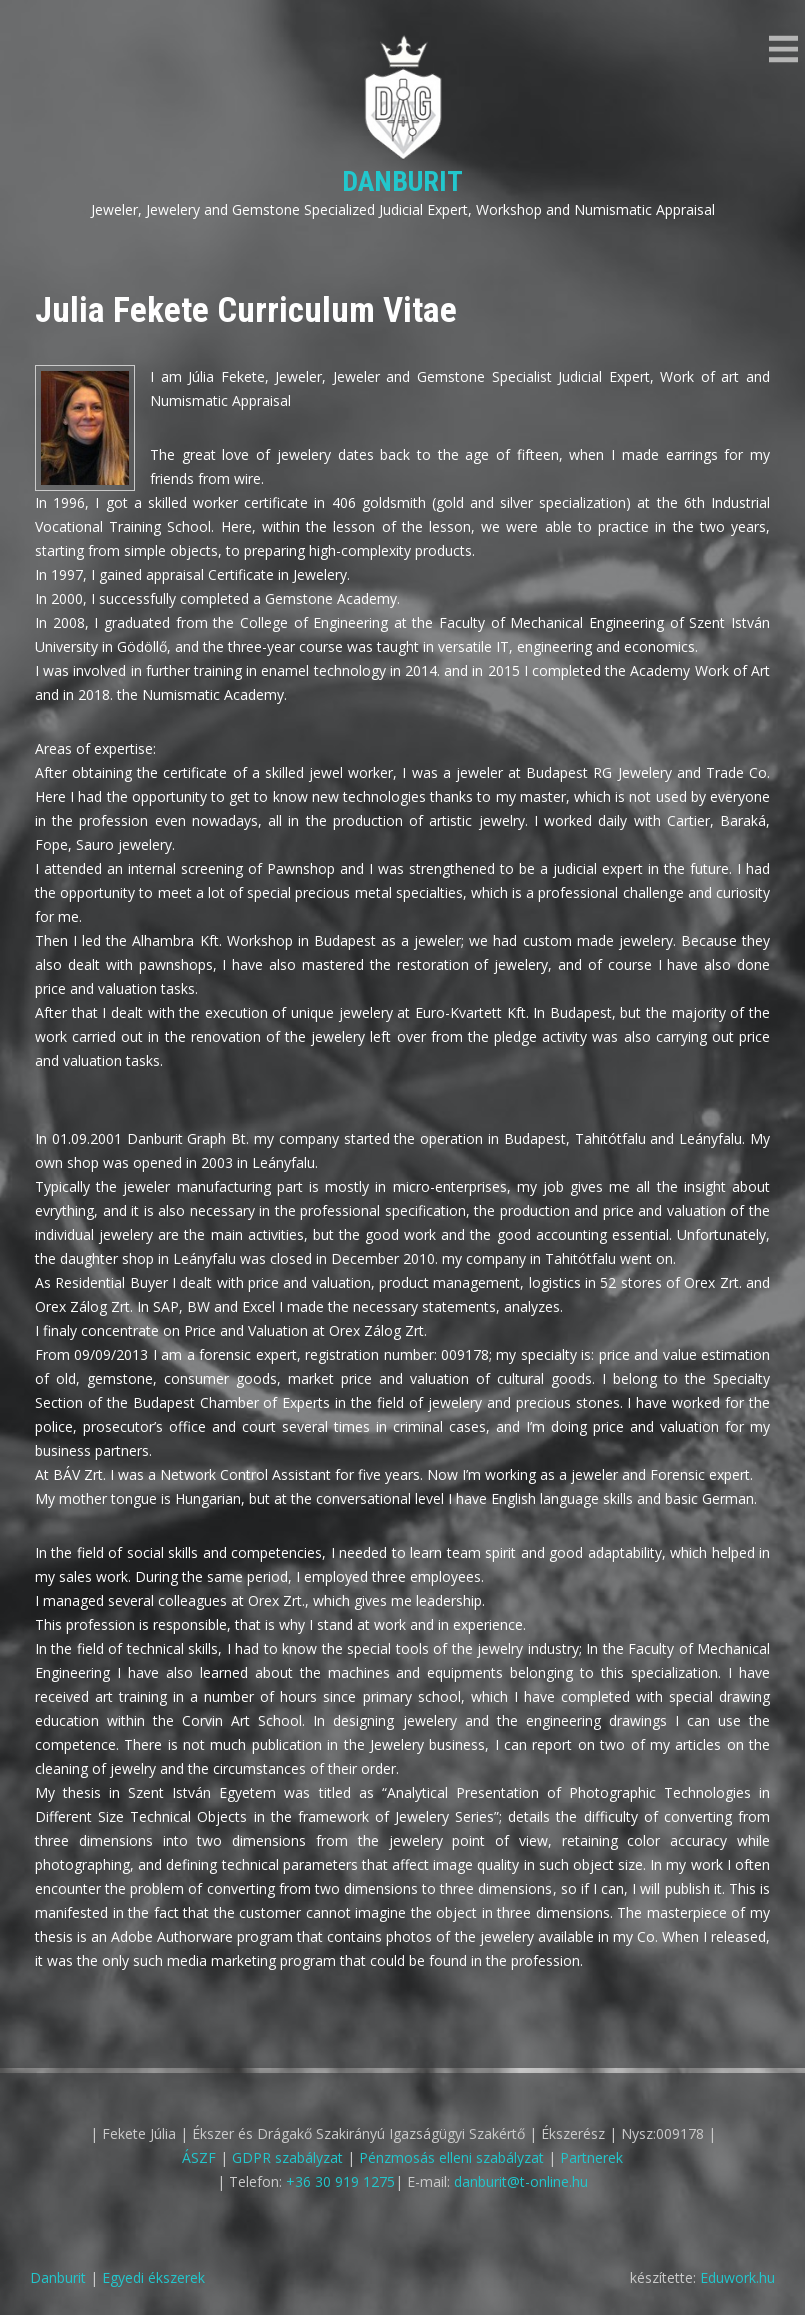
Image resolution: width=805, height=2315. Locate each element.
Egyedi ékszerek (153, 2277)
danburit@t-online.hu (521, 2181)
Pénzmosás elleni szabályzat (451, 2157)
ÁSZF (199, 2157)
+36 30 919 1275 (340, 2181)
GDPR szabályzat (287, 2157)
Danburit (402, 181)
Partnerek (591, 2157)
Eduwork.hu (737, 2277)
